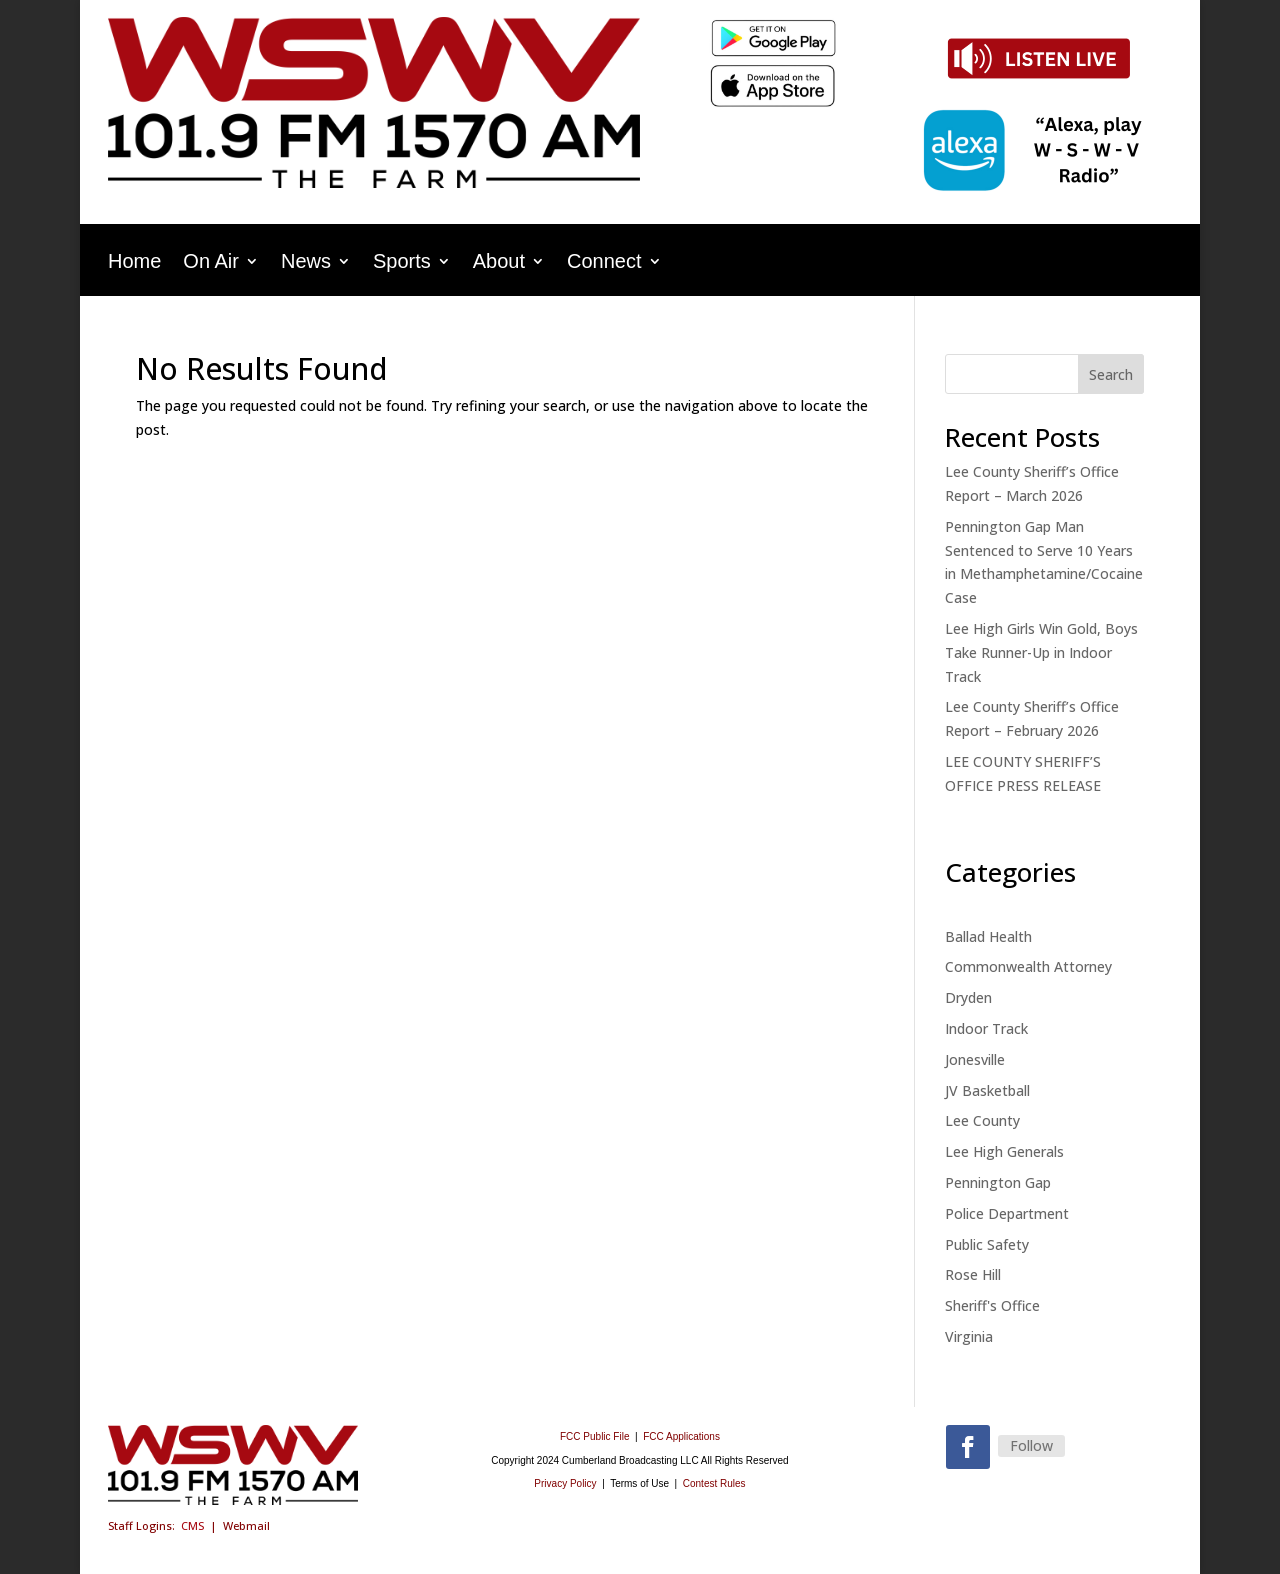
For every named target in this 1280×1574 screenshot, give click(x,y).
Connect (604, 263)
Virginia (969, 1336)
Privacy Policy (565, 1483)
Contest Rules (714, 1483)
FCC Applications (681, 1436)
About (499, 263)
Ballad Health (988, 936)
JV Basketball (987, 1090)
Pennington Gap (998, 1182)
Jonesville (975, 1059)
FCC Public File (596, 1436)
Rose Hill (973, 1274)
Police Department (1007, 1213)
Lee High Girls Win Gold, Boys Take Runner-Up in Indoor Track (1041, 652)
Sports (402, 263)
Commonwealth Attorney (1028, 966)
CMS (192, 1525)
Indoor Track (986, 1028)
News (306, 263)
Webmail (246, 1525)
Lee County (982, 1120)
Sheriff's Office (992, 1305)
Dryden (968, 997)
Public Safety (987, 1244)
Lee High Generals (1004, 1151)
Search (1111, 374)
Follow (1031, 1445)
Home (134, 263)
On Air (211, 263)
